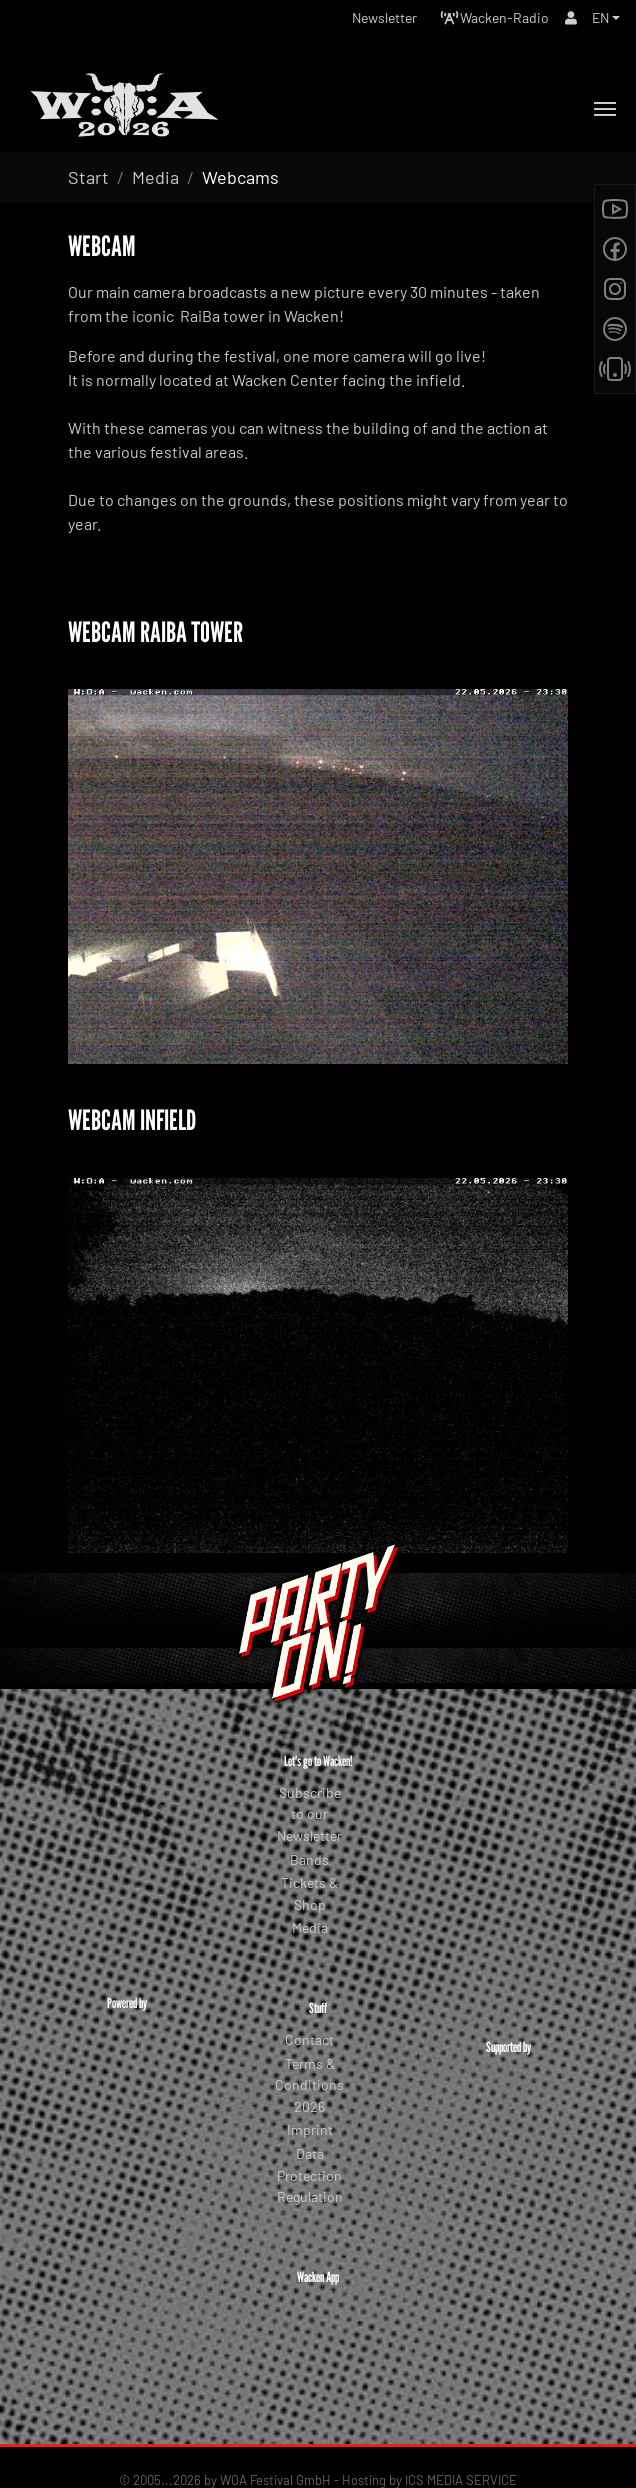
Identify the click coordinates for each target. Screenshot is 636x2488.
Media (310, 1927)
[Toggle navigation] (605, 109)
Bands (309, 1859)
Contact (309, 2039)
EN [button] (600, 17)
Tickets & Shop (309, 1893)
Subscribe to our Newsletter (309, 1814)
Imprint (310, 2129)
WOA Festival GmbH (275, 2417)
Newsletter (384, 17)
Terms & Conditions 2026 (309, 2085)
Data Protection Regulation (310, 2175)
